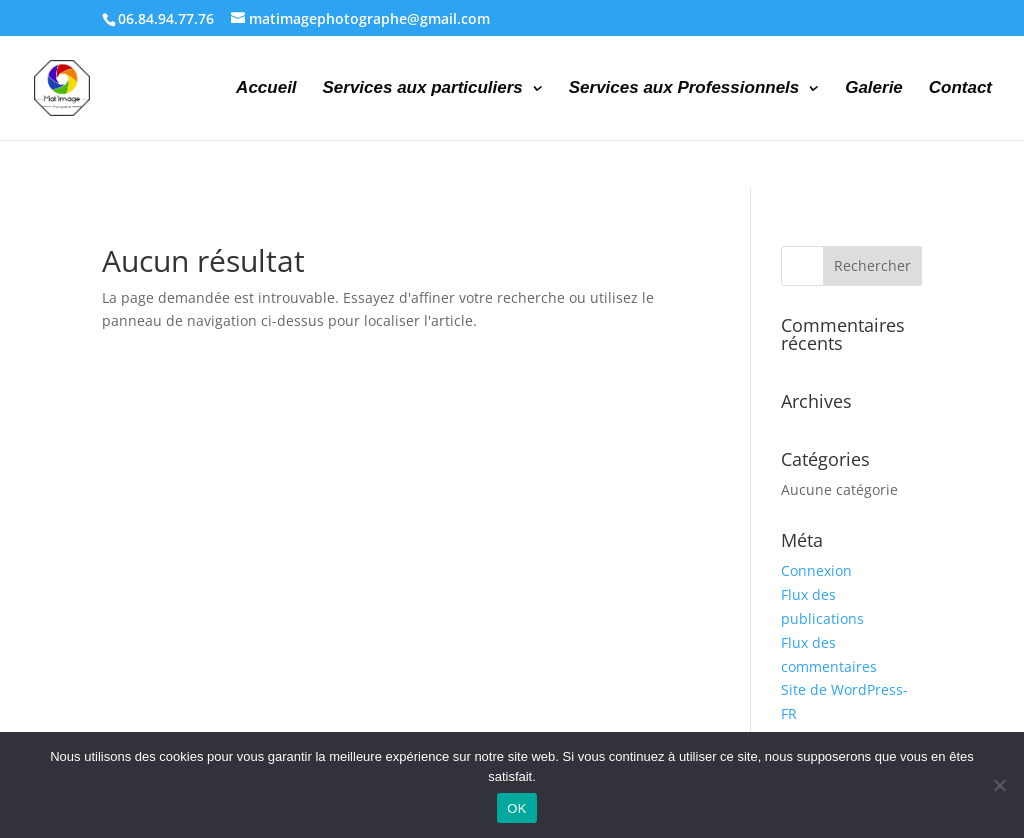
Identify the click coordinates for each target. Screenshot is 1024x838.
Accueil (266, 89)
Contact (960, 89)
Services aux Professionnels (684, 89)
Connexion (816, 570)
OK (516, 808)
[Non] (999, 785)
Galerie (874, 89)
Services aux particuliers (422, 89)
